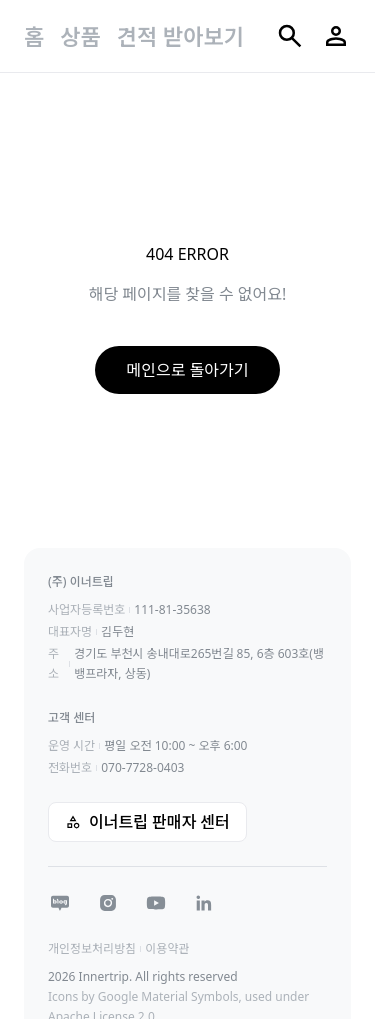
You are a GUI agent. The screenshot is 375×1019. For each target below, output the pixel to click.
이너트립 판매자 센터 (147, 822)
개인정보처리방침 (92, 948)
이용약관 (167, 948)
